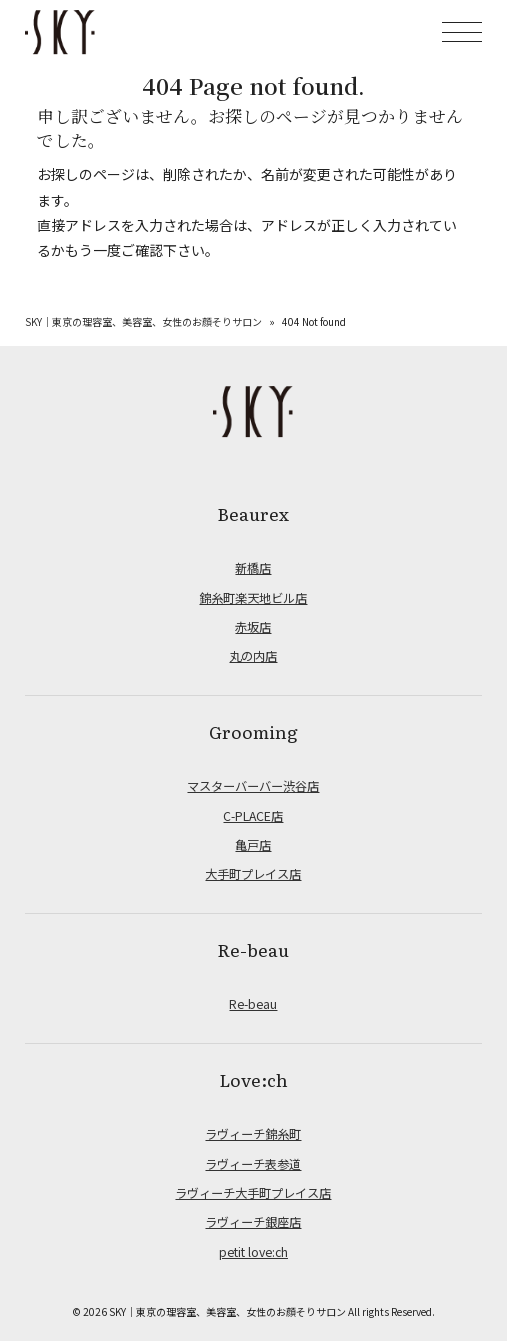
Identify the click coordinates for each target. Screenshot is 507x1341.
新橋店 (253, 568)
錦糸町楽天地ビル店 (253, 598)
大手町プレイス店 (253, 874)
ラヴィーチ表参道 (253, 1164)
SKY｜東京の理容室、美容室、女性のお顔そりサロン (143, 321)
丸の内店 (253, 656)
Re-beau (253, 1004)
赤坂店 (253, 627)
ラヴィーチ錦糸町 (253, 1134)
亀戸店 (253, 845)
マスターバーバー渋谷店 (253, 786)
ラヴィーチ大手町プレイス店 (253, 1193)
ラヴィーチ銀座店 (253, 1222)
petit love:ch (253, 1252)
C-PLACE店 (253, 816)
